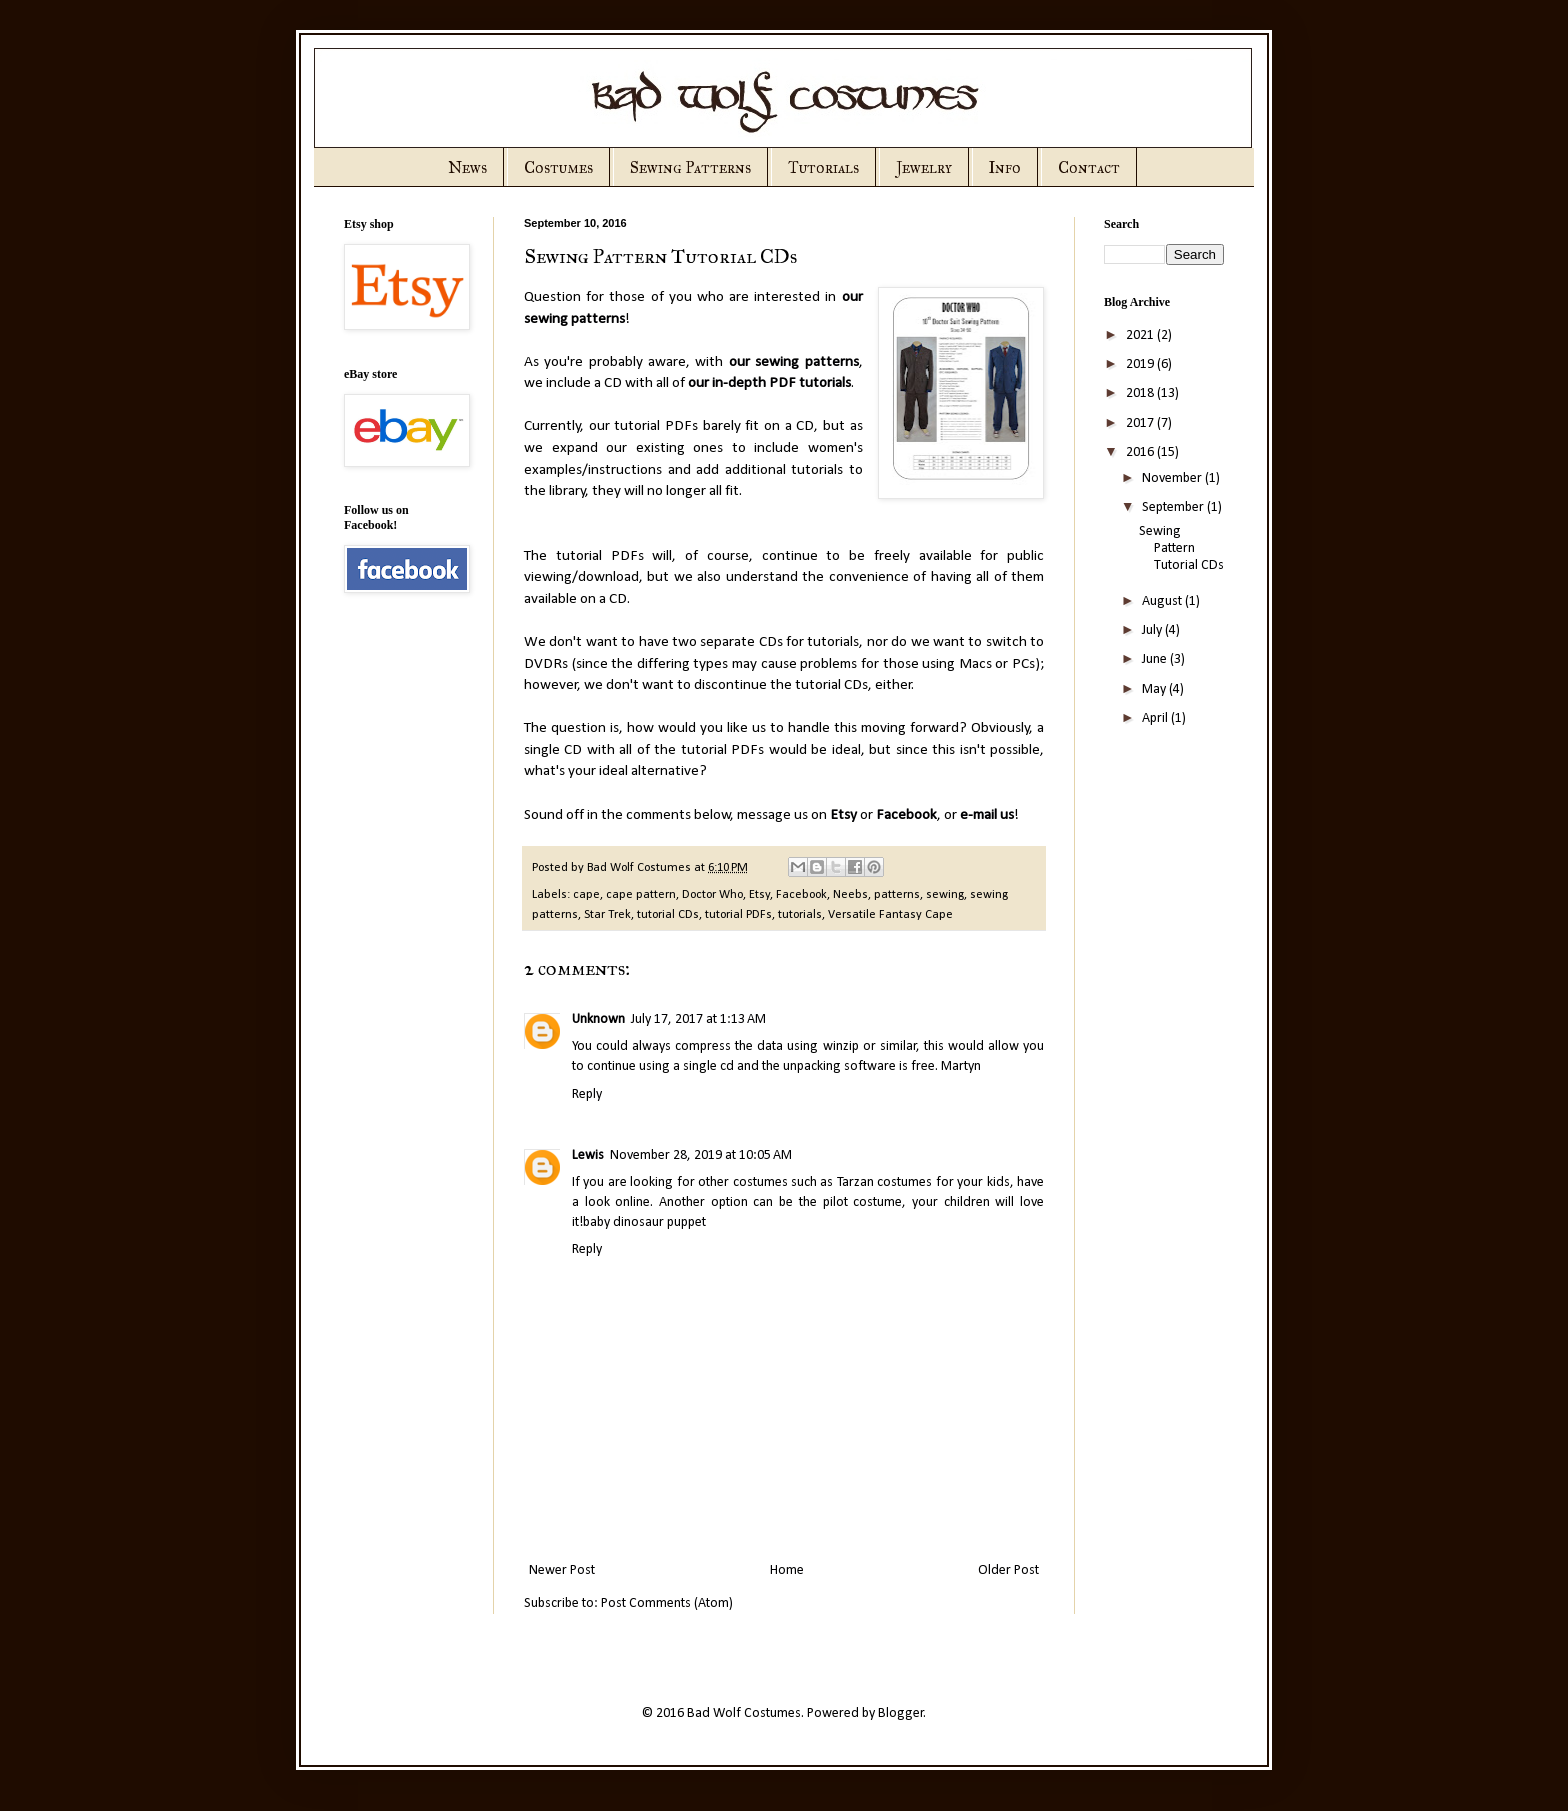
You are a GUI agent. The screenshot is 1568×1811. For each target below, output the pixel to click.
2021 (1141, 335)
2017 (1141, 423)
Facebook (906, 815)
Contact (1089, 167)
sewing (945, 895)
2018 (1141, 393)
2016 (1141, 452)
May (1155, 689)
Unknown (598, 1019)
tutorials (800, 915)
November (1173, 478)
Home (787, 1570)
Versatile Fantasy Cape (890, 915)
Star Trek (607, 915)
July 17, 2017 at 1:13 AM (698, 1019)
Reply (587, 1094)
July (1153, 630)
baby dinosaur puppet (644, 1222)
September (1174, 507)
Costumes (558, 167)
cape (586, 895)
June (1156, 659)
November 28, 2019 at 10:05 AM (701, 1155)
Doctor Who (712, 895)
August (1163, 601)
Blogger (901, 1713)
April (1156, 718)
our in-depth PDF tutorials (769, 383)
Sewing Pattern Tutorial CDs (1181, 548)
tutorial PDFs (738, 915)
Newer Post (562, 1570)
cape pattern (641, 895)
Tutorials (823, 167)
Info (1005, 167)
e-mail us (987, 815)
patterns (897, 895)
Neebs (850, 895)
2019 (1141, 364)
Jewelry (924, 167)
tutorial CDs (668, 915)
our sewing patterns (794, 362)
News (467, 167)
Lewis (588, 1155)
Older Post (1008, 1570)
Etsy (843, 815)
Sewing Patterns (690, 167)
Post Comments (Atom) (667, 1603)
